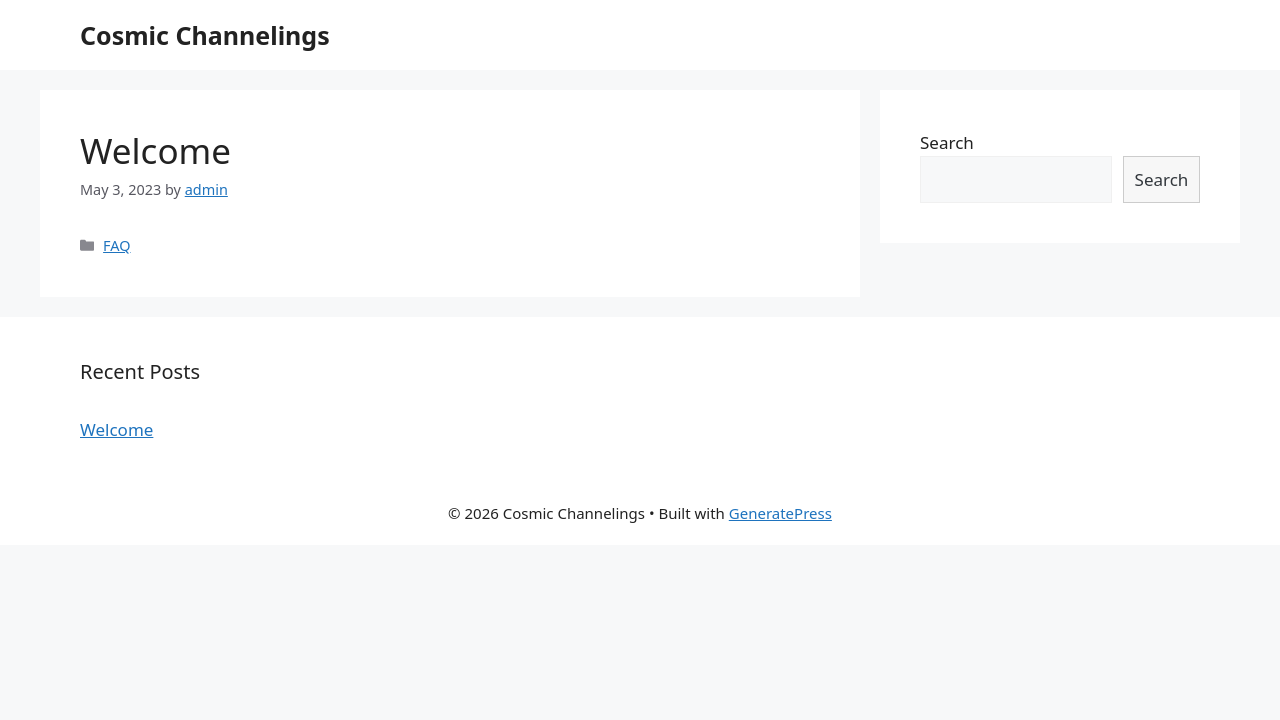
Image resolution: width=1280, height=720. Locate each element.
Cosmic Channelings (205, 35)
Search (947, 142)
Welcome (155, 150)
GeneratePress (780, 513)
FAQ (116, 245)
